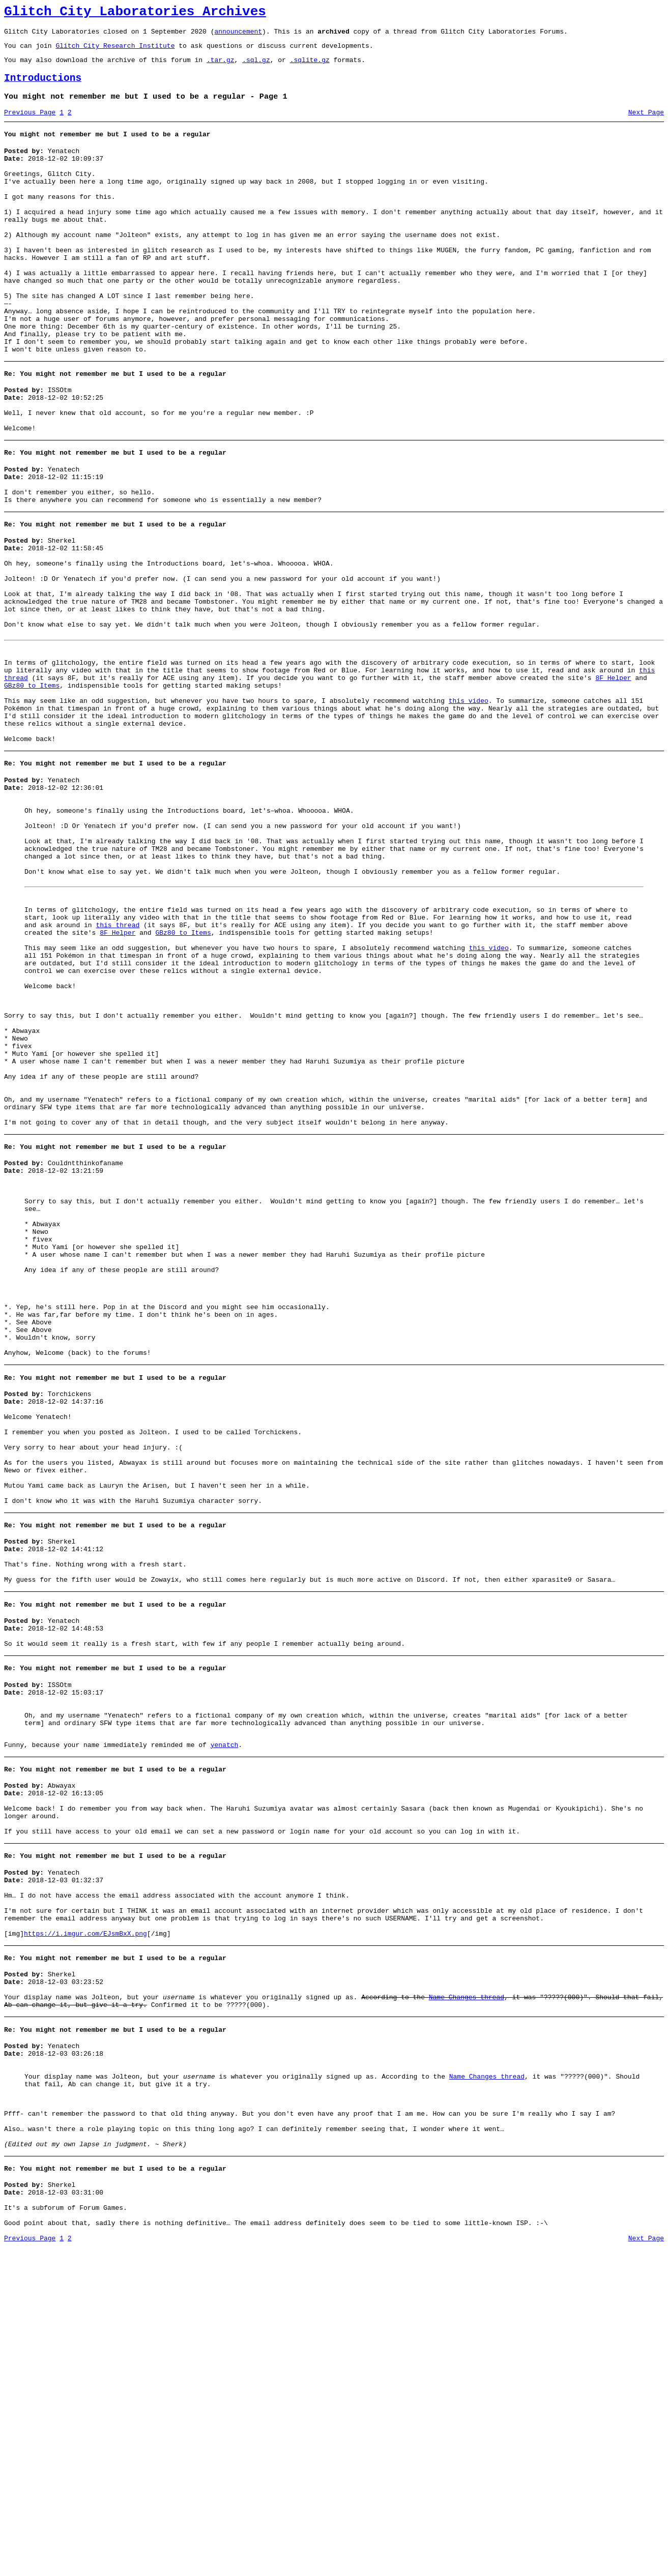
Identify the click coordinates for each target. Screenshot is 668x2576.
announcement (238, 35)
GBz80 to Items (32, 784)
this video (468, 803)
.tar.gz (221, 67)
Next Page (646, 124)
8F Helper (613, 775)
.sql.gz (256, 67)
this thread (117, 1064)
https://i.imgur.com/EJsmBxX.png (85, 2223)
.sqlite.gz (310, 67)
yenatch (225, 2010)
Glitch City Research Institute (115, 51)
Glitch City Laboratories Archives (135, 13)
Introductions (42, 87)
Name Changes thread (466, 2293)
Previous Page (29, 124)
